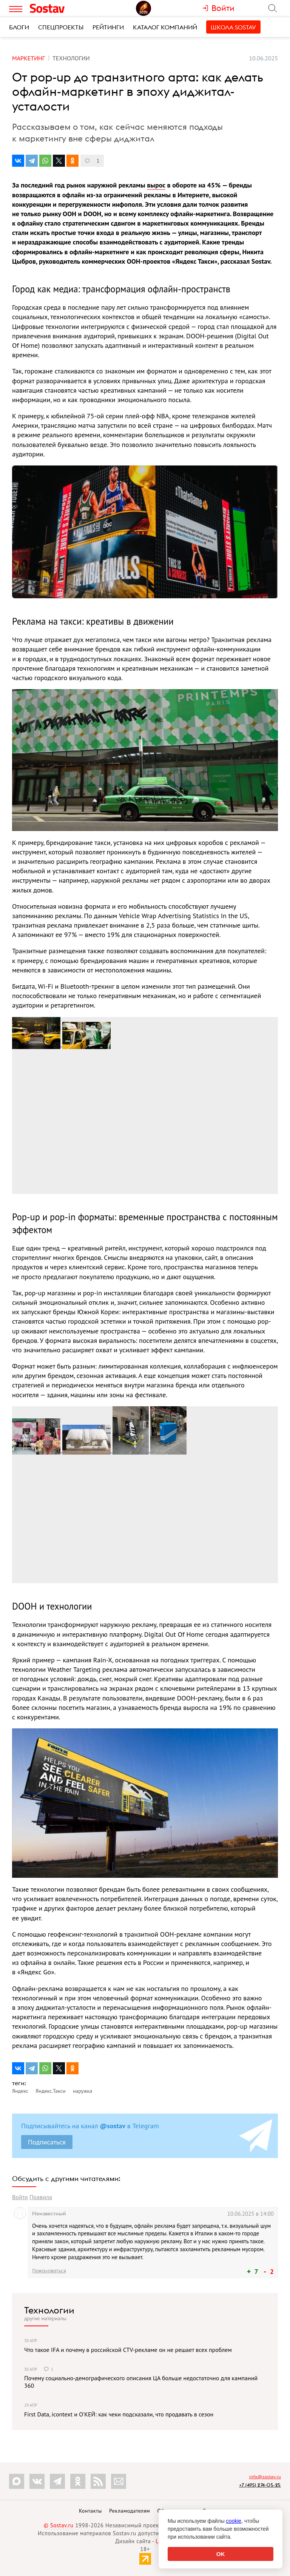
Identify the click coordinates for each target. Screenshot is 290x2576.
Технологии (49, 2310)
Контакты (90, 2510)
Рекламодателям (129, 2510)
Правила (40, 2197)
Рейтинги (108, 27)
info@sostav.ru (265, 2476)
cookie (233, 2521)
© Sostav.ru (59, 2525)
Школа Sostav (233, 27)
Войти (20, 2197)
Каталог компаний (165, 27)
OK (220, 2554)
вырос (156, 185)
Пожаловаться (49, 2270)
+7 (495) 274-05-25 (260, 2485)
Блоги (19, 27)
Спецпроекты (60, 27)
